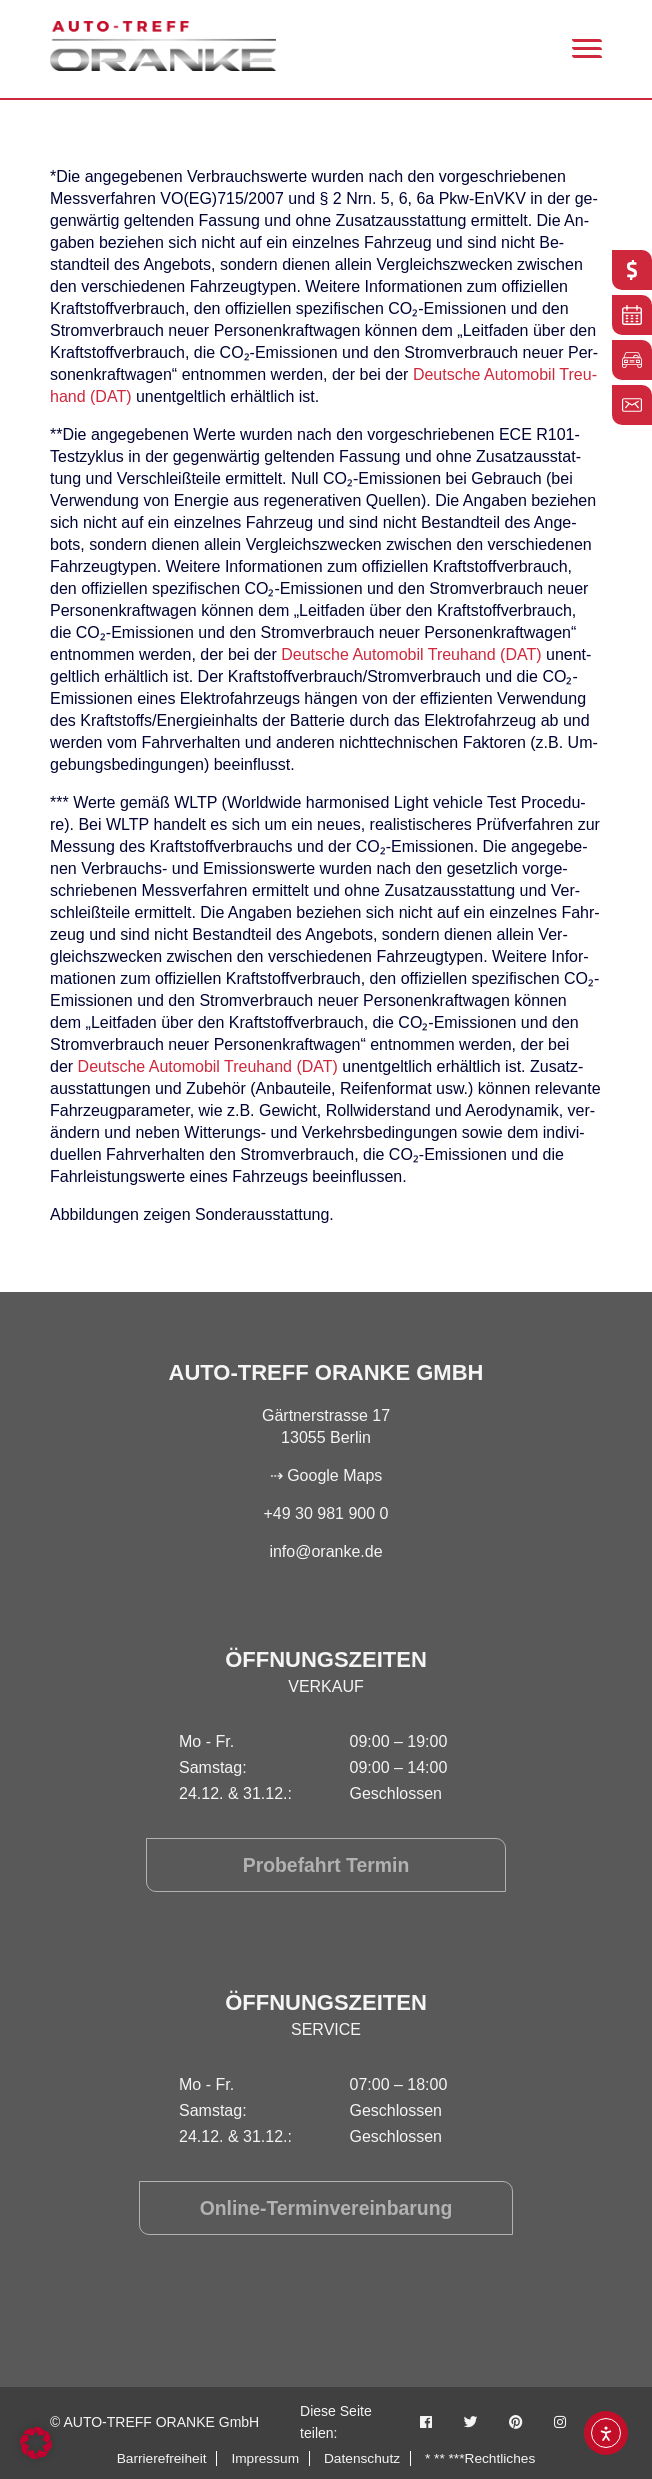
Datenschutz (363, 2458)
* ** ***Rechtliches (482, 2458)
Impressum (264, 2458)
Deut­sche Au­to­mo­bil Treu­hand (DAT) (411, 654)
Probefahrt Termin (326, 1865)
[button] (36, 2443)
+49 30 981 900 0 (325, 1513)
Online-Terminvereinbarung (326, 2208)
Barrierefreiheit (159, 2458)
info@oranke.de (325, 1551)
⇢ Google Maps (326, 1475)
